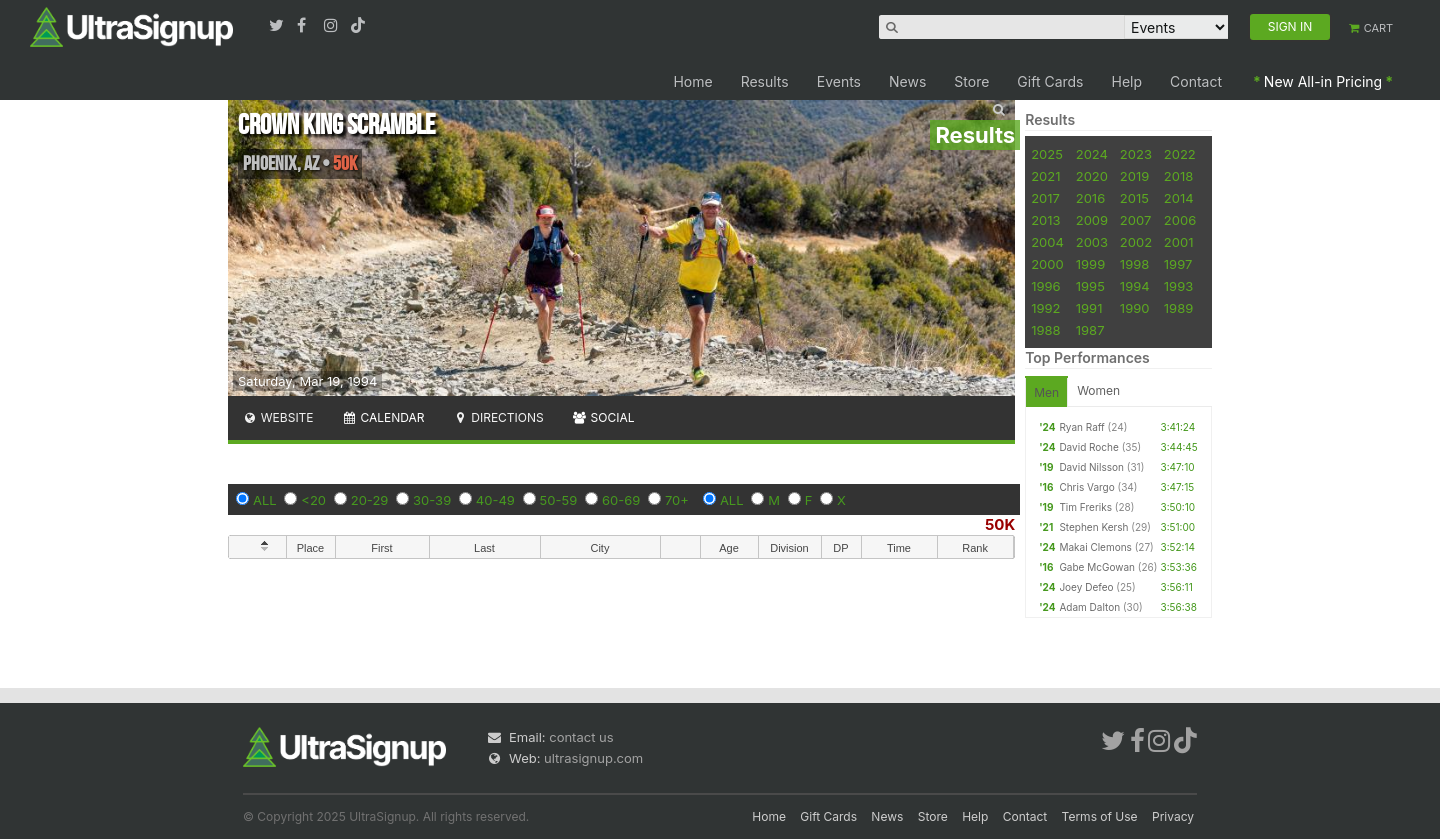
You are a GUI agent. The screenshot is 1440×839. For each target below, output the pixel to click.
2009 (1092, 220)
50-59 (559, 500)
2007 (1135, 220)
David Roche (1088, 447)
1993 (1178, 286)
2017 (1045, 198)
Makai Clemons (1095, 547)
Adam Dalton (1089, 607)
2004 (1047, 242)
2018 (1178, 176)
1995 (1090, 286)
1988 (1045, 330)
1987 (1090, 330)
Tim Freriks (1085, 507)
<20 (313, 500)
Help (1127, 81)
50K (1000, 524)
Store (971, 81)
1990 (1135, 308)
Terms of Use (1100, 816)
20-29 (370, 500)
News (907, 81)
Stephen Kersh (1093, 527)
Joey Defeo (1086, 587)
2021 (1045, 176)
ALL (265, 500)
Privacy (1173, 816)
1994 (1135, 286)
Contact (1196, 81)
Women (1098, 390)
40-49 (495, 500)
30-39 (432, 500)
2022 (1180, 154)
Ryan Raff (1081, 427)
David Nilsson (1091, 467)
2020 (1092, 176)
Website (278, 417)
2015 (1134, 198)
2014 (1179, 198)
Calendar (383, 417)
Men (1046, 392)
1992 (1045, 308)
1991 (1089, 308)
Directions (497, 417)
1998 (1134, 264)
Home (692, 81)
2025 (1047, 154)
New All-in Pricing (1323, 81)
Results (765, 81)
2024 (1092, 154)
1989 (1178, 308)
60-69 (621, 500)
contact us (581, 737)
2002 (1136, 242)
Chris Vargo (1086, 487)
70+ (677, 500)
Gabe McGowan (1097, 567)
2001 (1179, 242)
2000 (1047, 264)
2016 (1090, 198)
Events (839, 81)
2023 (1136, 154)
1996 (1045, 286)
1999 (1090, 264)
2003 (1092, 242)
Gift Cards (1050, 81)
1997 (1178, 264)
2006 (1180, 220)
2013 (1045, 220)
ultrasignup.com (593, 758)
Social (603, 417)
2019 (1134, 176)
